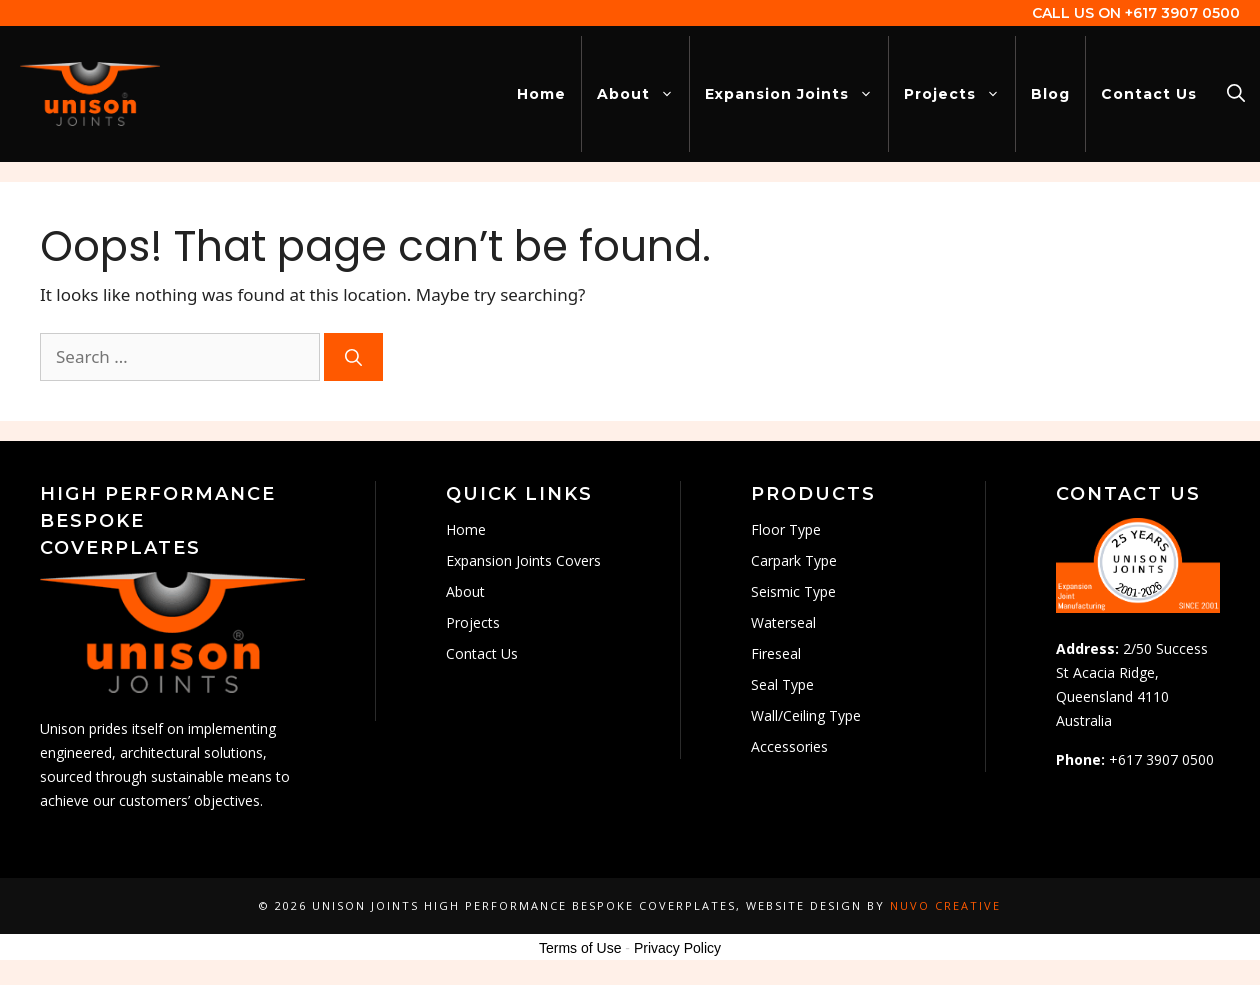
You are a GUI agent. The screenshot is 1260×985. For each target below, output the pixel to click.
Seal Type (782, 684)
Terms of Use (580, 948)
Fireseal (776, 653)
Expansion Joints (796, 94)
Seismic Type (793, 591)
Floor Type (786, 529)
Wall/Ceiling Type (806, 715)
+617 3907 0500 (1182, 13)
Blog (1050, 94)
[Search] (353, 357)
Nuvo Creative (945, 905)
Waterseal (783, 622)
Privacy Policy (677, 948)
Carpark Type (794, 560)
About (643, 94)
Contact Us (1149, 94)
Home (541, 94)
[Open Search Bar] (1236, 94)
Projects (959, 94)
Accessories (789, 746)
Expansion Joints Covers (523, 560)
